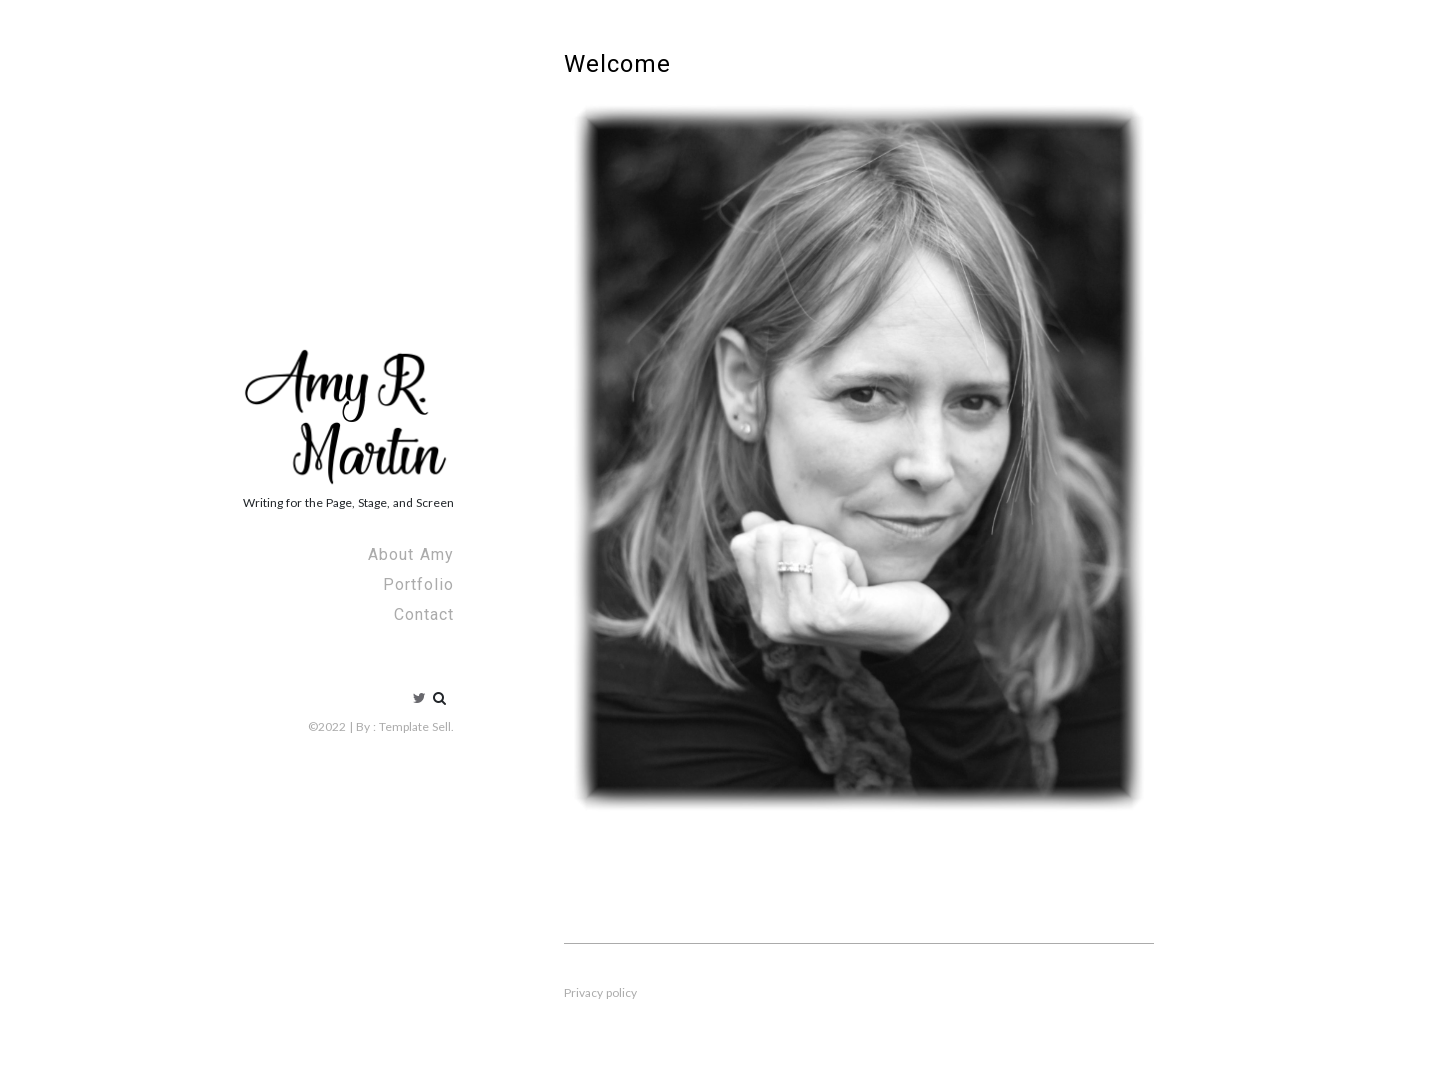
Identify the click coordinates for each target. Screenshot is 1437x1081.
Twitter (419, 698)
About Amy (411, 554)
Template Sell (415, 726)
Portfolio (418, 584)
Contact (424, 614)
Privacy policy (600, 992)
